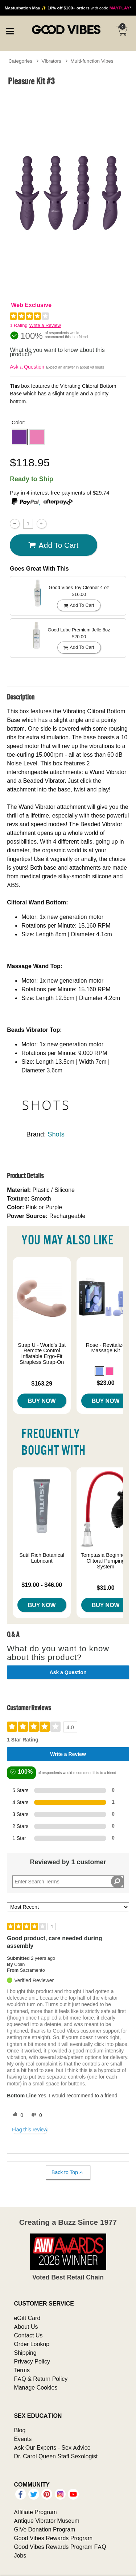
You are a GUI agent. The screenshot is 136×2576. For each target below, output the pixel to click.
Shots (56, 1134)
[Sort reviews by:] (68, 1907)
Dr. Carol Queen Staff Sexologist (56, 2456)
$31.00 (106, 1587)
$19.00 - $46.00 (41, 1584)
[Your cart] (121, 31)
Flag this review (29, 2129)
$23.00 (106, 1382)
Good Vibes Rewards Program (53, 2538)
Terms (22, 2370)
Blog (19, 2430)
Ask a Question (27, 367)
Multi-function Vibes (91, 61)
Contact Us (28, 2335)
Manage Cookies (35, 2387)
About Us (26, 2326)
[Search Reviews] (68, 1881)
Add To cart (53, 545)
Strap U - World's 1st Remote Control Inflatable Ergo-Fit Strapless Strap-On (42, 1354)
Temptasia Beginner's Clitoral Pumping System (106, 1561)
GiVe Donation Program (44, 2529)
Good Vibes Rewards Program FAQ (60, 2546)
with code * (68, 7)
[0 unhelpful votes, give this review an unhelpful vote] (35, 2115)
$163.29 (41, 1383)
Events (23, 2438)
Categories (20, 61)
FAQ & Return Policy (40, 2378)
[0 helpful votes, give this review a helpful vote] (16, 2115)
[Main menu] (9, 30)
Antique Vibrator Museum (46, 2520)
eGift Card (27, 2317)
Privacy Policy (32, 2361)
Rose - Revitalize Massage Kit (105, 1348)
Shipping (25, 2352)
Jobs (20, 2555)
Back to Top (67, 2172)
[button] (19, 437)
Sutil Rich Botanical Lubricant (41, 1558)
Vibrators (51, 61)
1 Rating (18, 325)
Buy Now (42, 1400)
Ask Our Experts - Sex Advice (52, 2447)
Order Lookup (31, 2344)
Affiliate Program (35, 2512)
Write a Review (45, 325)
